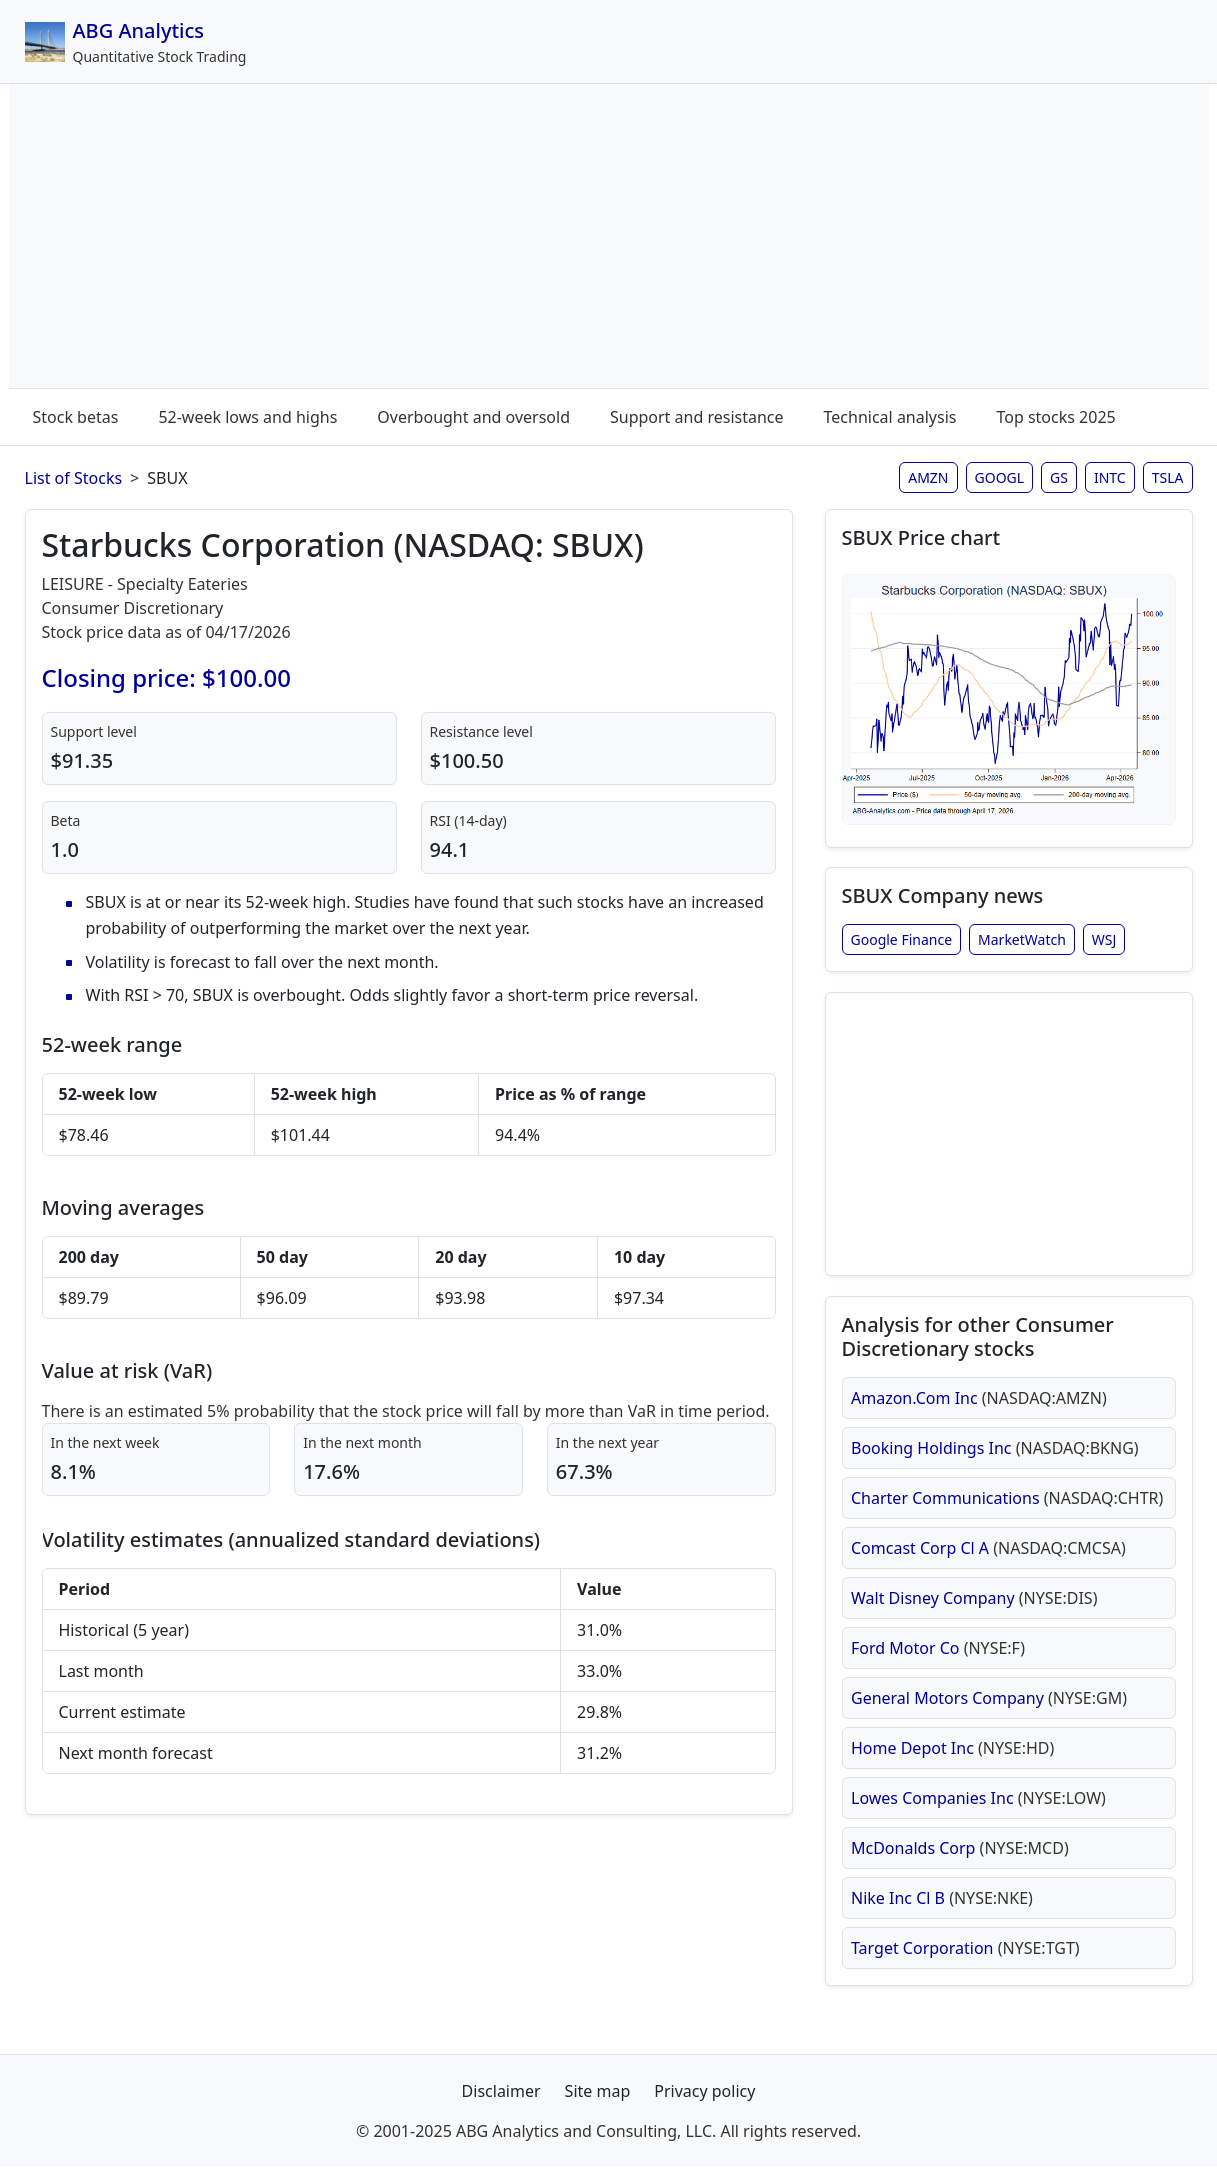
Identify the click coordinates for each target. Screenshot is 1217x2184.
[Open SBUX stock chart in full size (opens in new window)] (1009, 702)
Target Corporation (965, 1961)
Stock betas (76, 417)
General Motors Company (989, 1711)
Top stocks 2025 (1055, 417)
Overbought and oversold (473, 417)
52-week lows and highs (247, 417)
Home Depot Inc (952, 1761)
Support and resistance (697, 417)
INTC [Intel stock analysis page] (1110, 477)
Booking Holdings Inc (995, 1461)
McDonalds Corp (960, 1861)
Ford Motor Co (938, 1661)
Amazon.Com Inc (979, 1411)
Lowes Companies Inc (978, 1811)
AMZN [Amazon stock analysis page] (928, 477)
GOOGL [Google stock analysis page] (1000, 477)
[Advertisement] (609, 240)
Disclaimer (501, 2108)
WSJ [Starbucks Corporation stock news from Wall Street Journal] (1104, 944)
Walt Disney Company (974, 1611)
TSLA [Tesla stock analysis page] (1168, 477)
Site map (598, 2108)
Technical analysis (890, 417)
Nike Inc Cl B (942, 1911)
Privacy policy (704, 2108)
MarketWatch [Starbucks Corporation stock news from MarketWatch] (1022, 944)
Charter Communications (1007, 1511)
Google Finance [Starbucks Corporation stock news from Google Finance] (902, 944)
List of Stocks (74, 478)
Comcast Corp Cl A (988, 1561)
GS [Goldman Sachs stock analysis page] (1059, 477)
